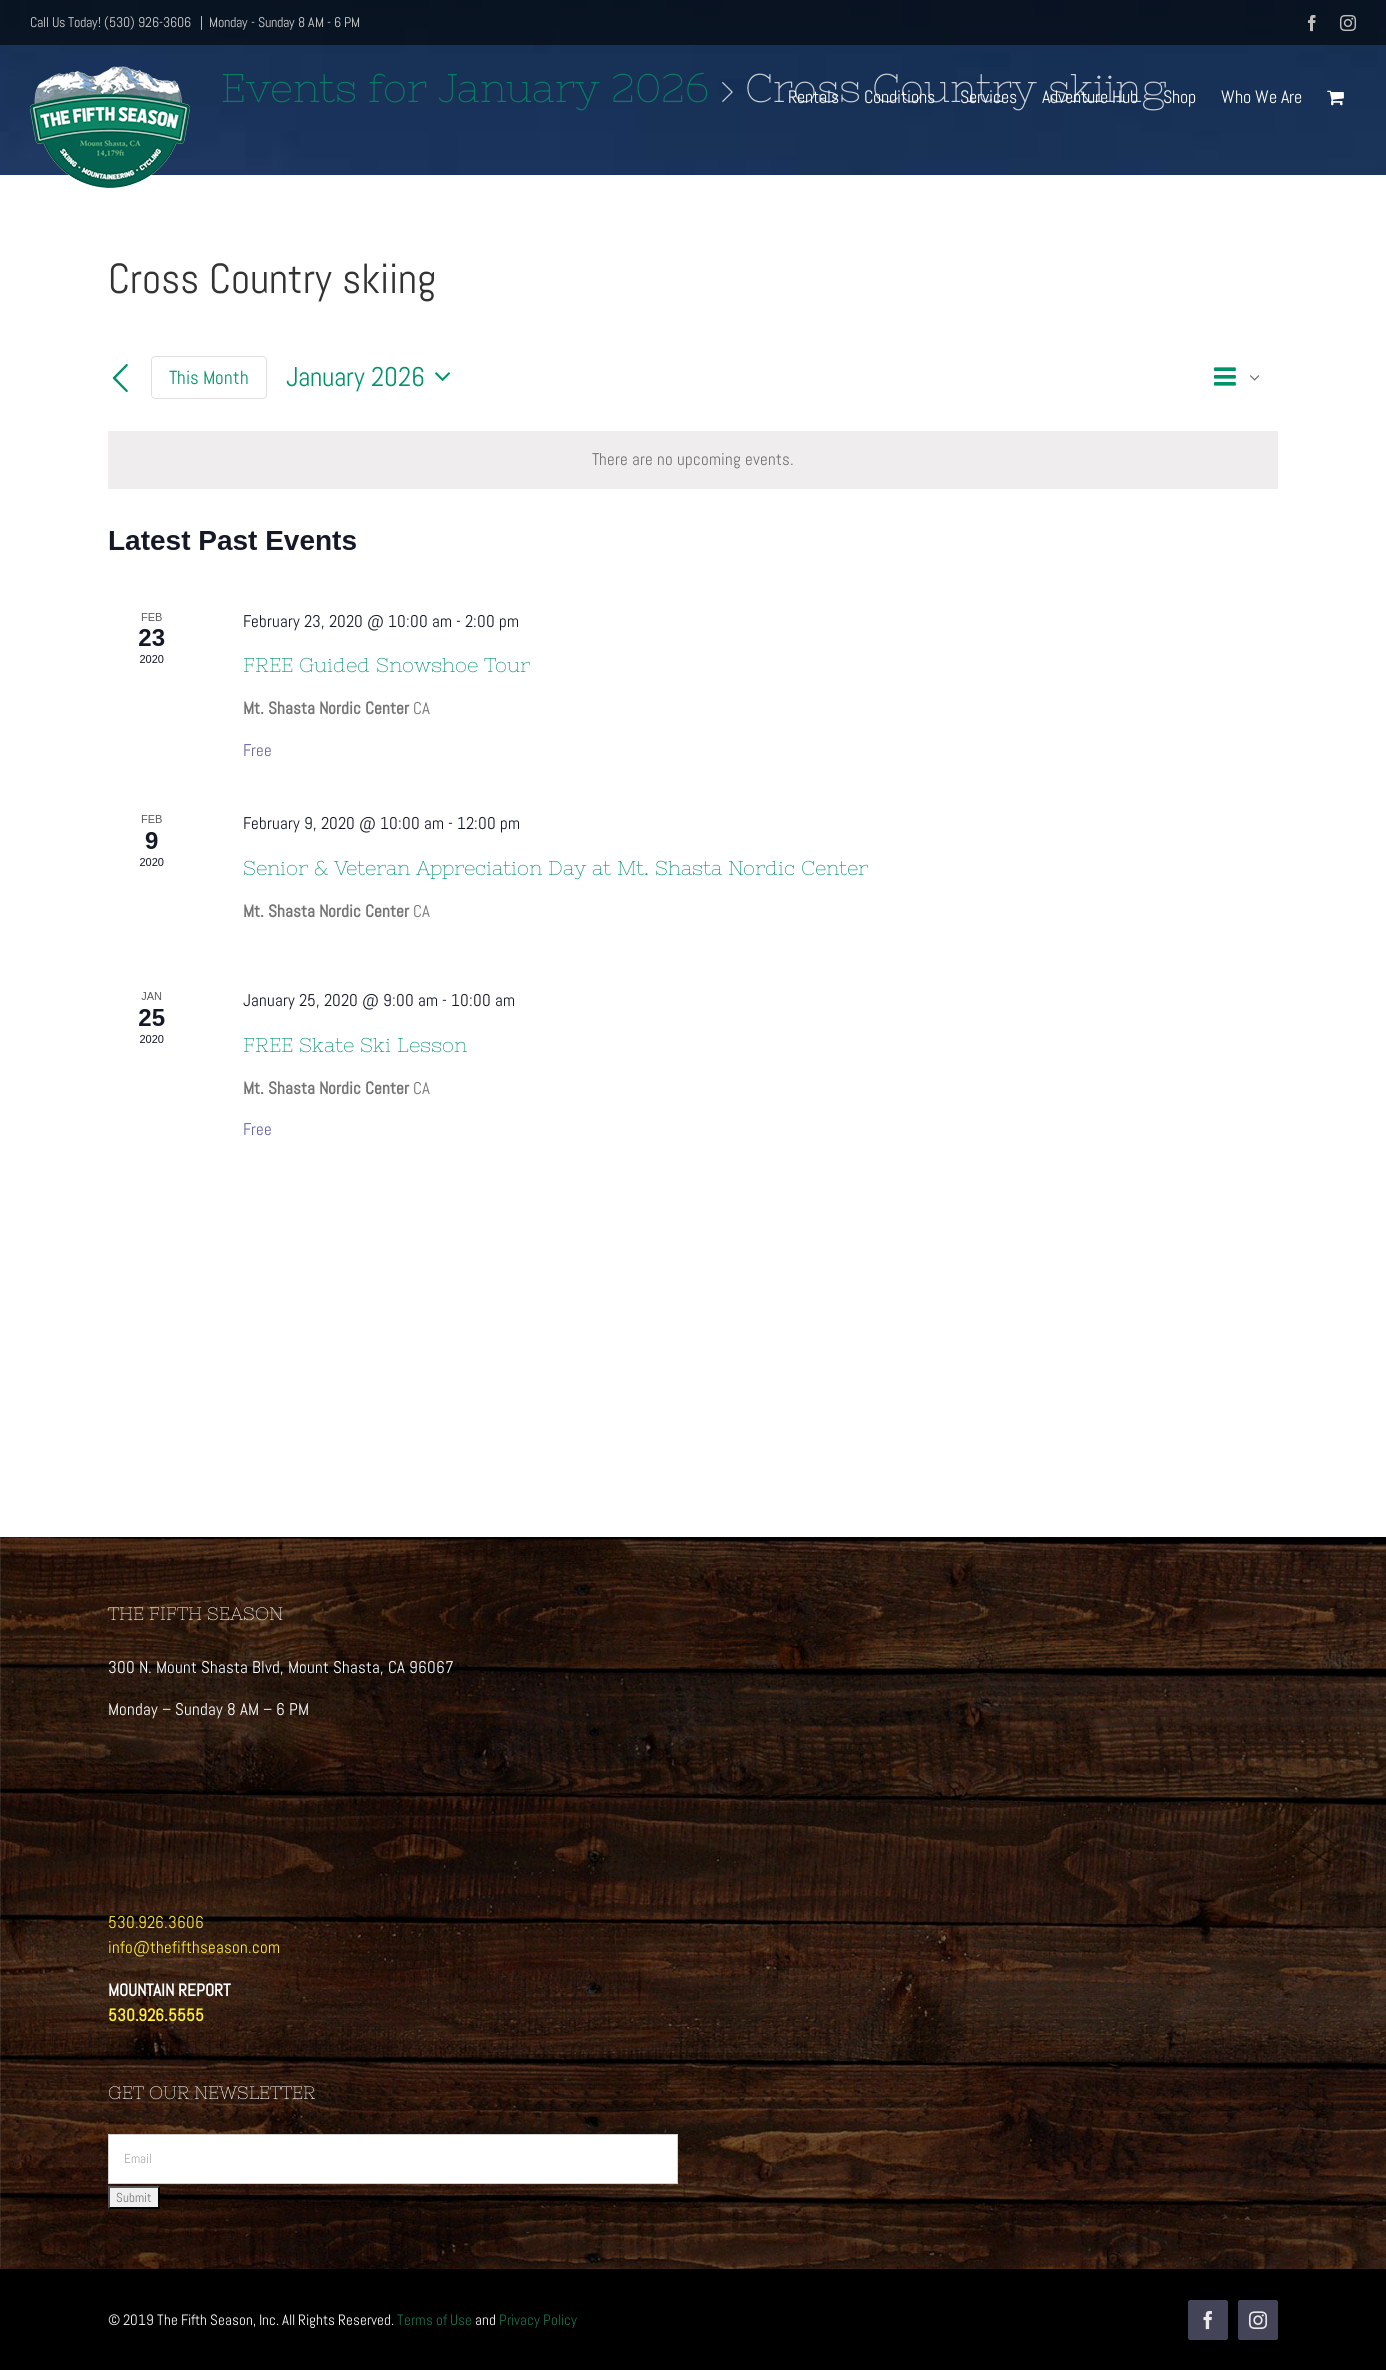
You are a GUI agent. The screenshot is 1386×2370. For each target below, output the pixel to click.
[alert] (693, 460)
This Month (209, 377)
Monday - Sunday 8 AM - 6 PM (284, 22)
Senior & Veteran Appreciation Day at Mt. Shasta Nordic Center (555, 867)
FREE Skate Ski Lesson (355, 1044)
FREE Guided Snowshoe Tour (386, 664)
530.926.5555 (156, 2015)
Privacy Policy (538, 2319)
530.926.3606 (156, 1922)
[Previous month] (120, 380)
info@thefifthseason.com (194, 1947)
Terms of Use (434, 2319)
